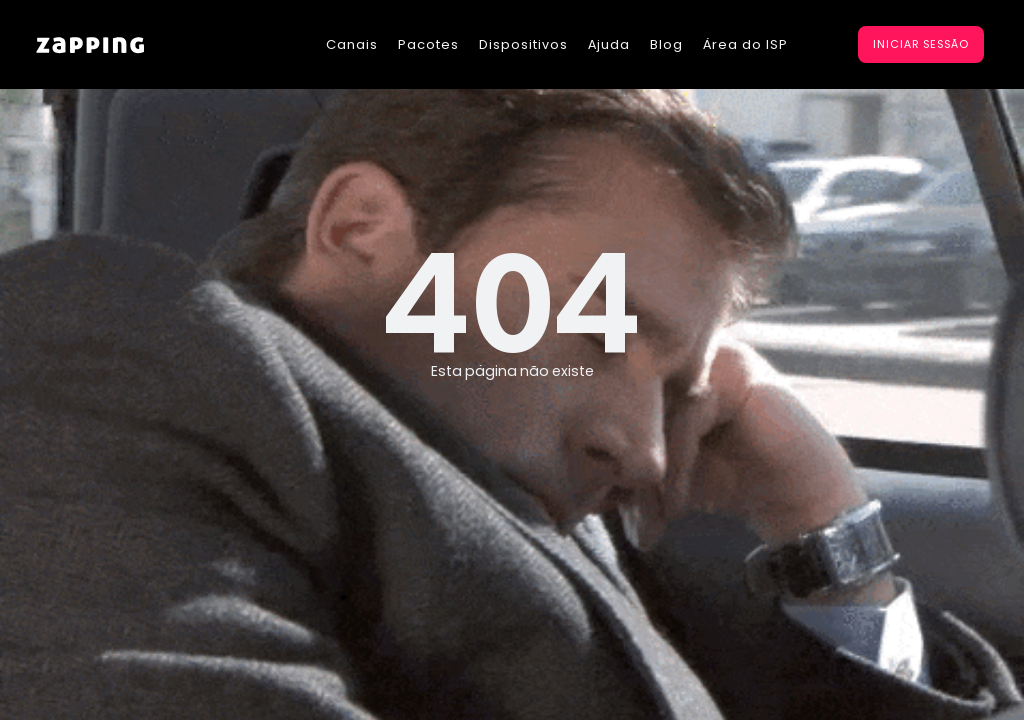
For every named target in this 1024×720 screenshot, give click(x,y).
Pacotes (428, 44)
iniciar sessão (921, 44)
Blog (666, 44)
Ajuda (609, 44)
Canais (352, 44)
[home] (90, 44)
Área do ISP (745, 44)
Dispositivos (523, 44)
